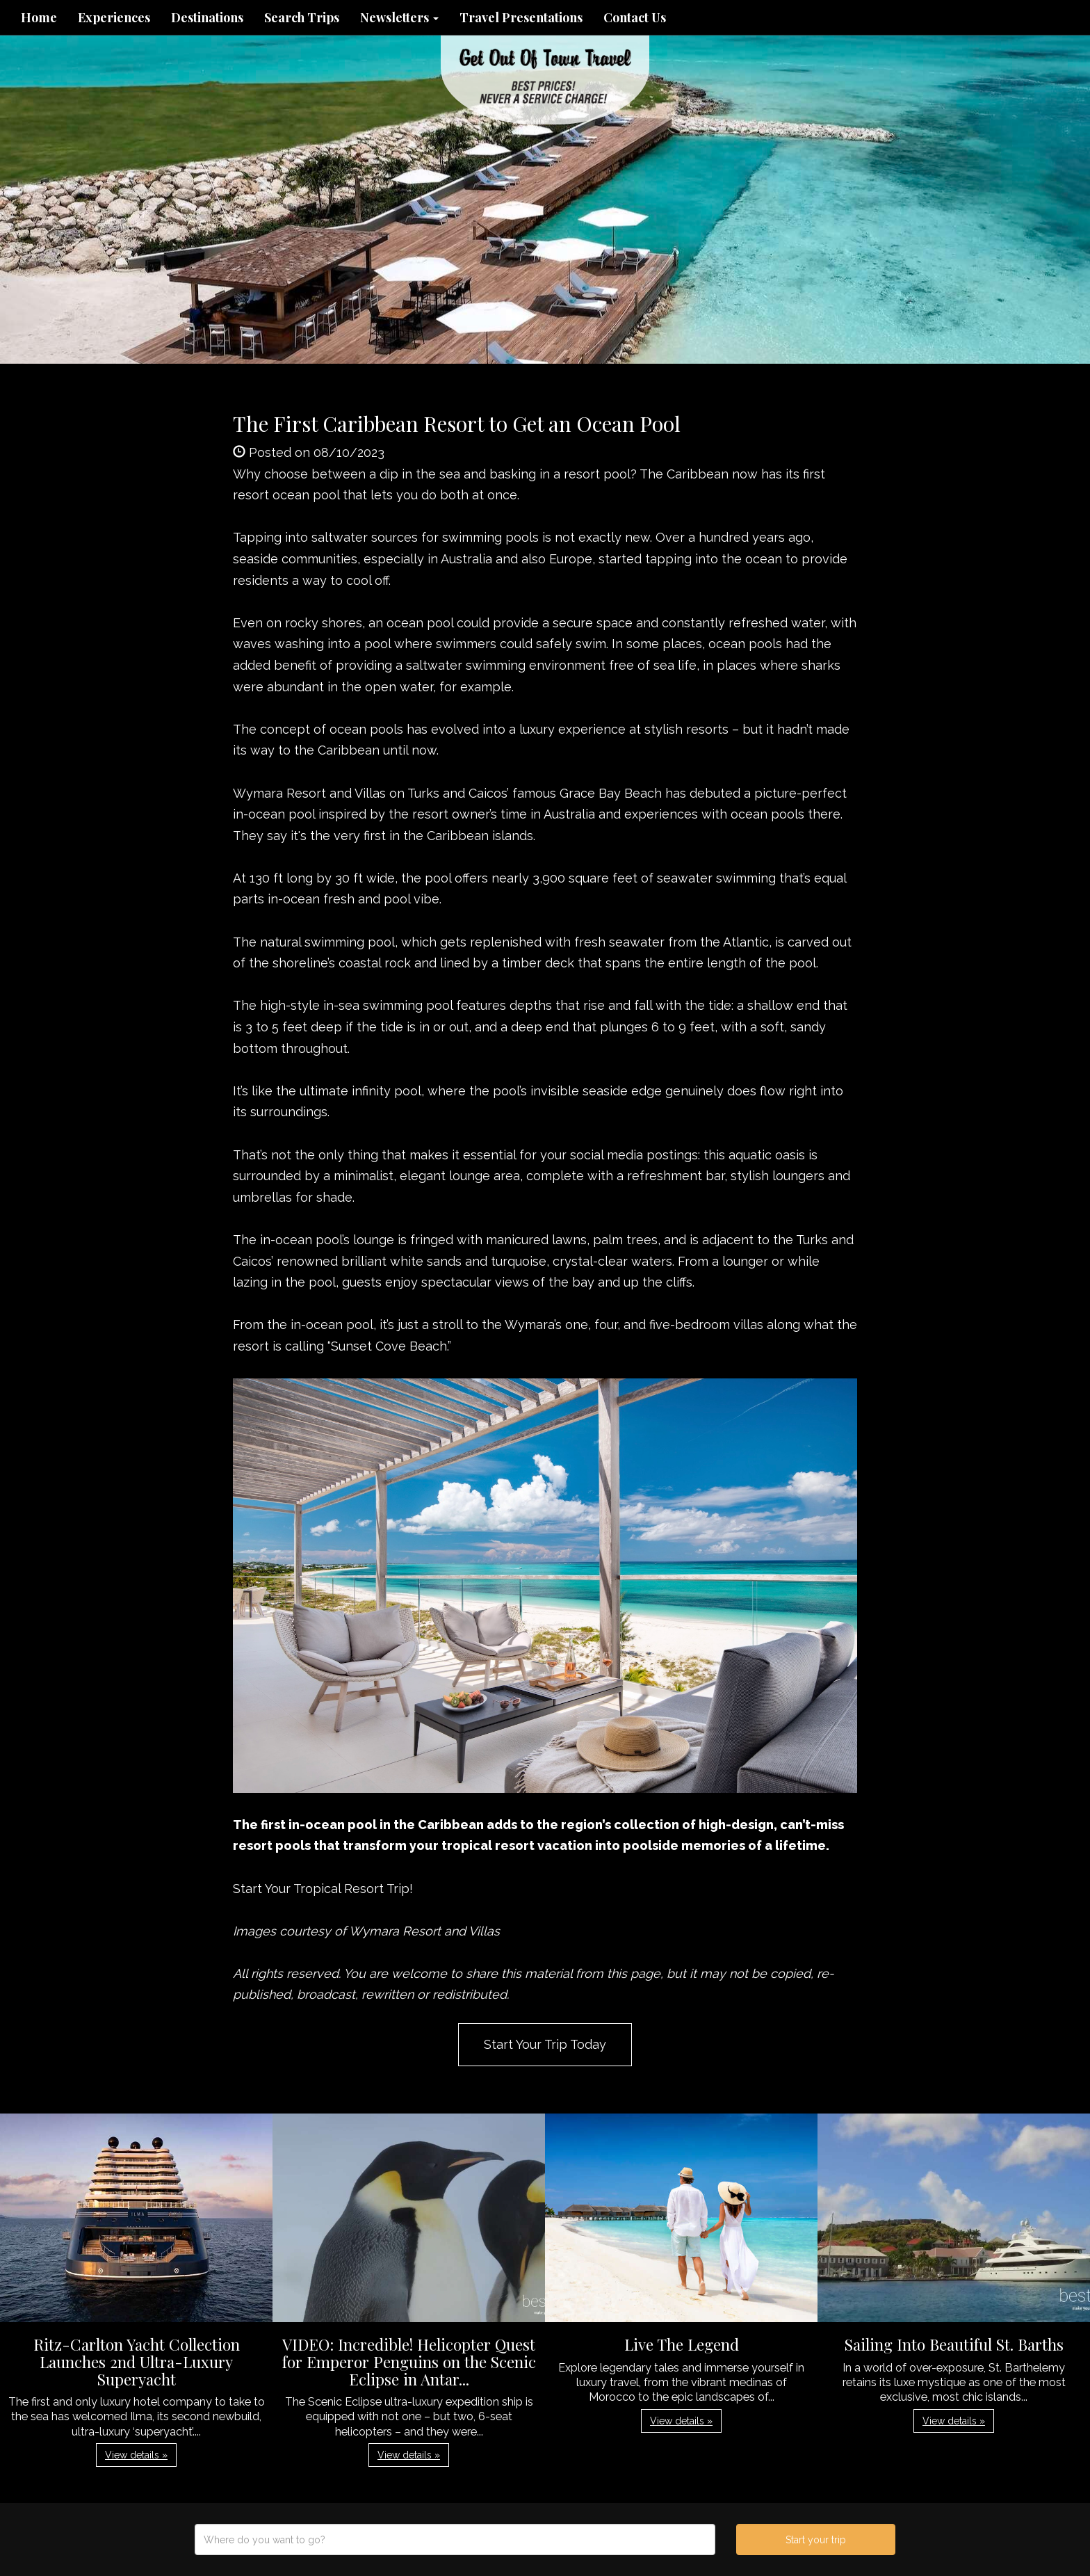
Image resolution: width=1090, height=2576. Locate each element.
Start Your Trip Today (545, 2044)
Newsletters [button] (399, 17)
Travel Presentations (521, 17)
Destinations (207, 17)
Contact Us (634, 17)
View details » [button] (136, 2455)
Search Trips (301, 17)
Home (39, 17)
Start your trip (816, 2539)
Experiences (114, 17)
